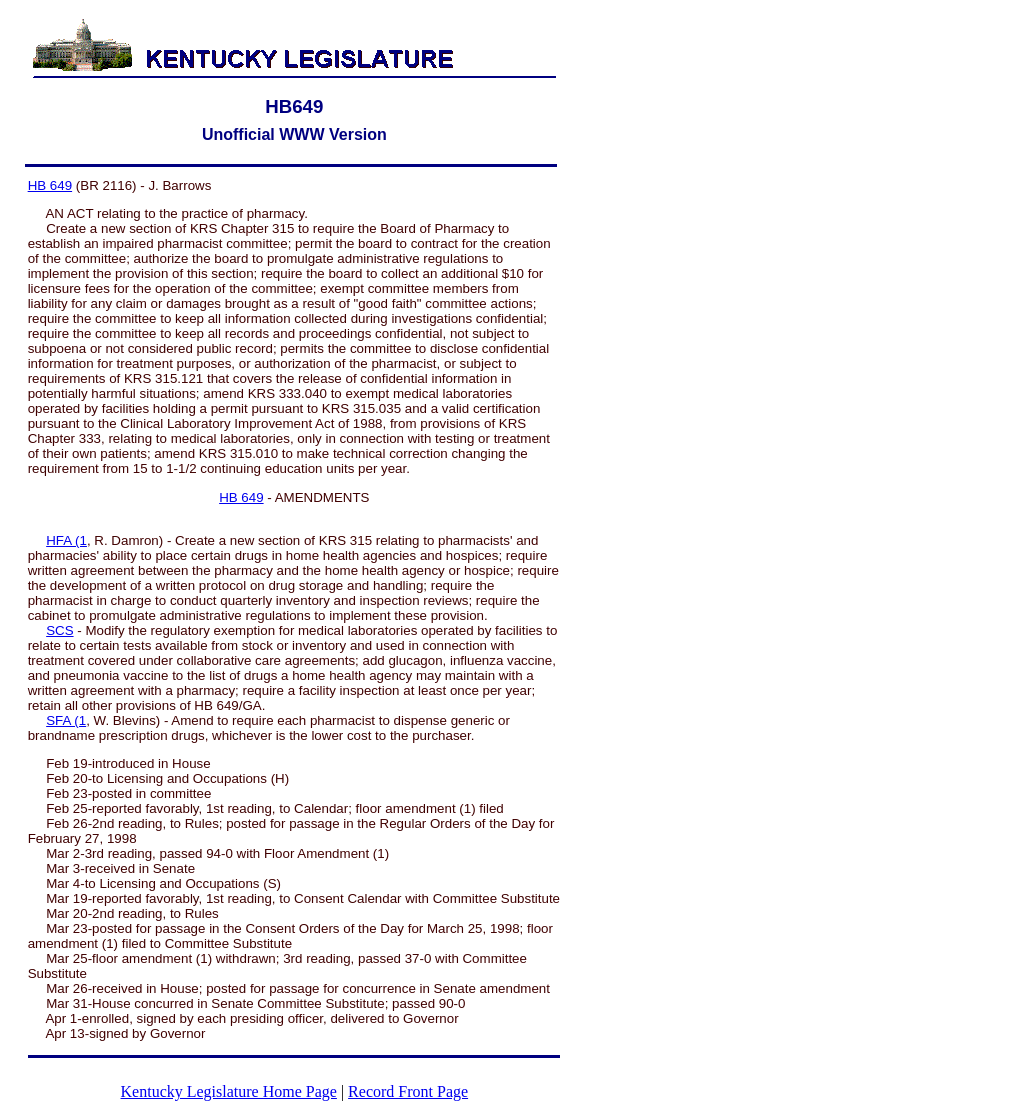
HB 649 (50, 185)
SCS (59, 630)
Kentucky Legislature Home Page (229, 1091)
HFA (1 (66, 540)
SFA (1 (66, 720)
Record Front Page (408, 1091)
